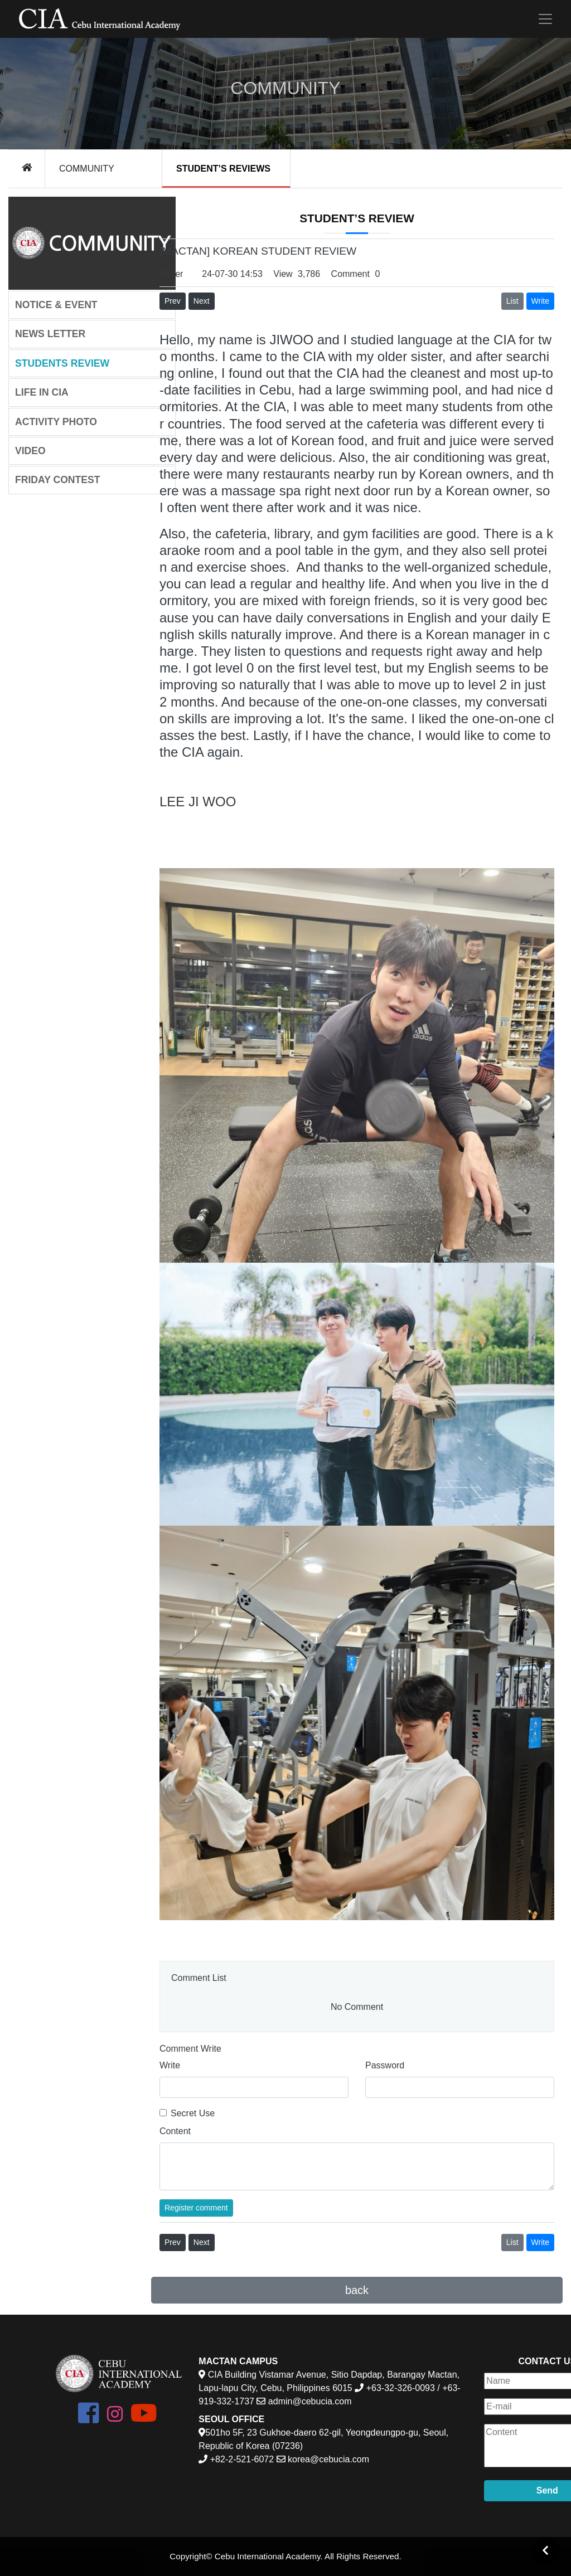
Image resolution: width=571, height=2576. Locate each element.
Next (201, 300)
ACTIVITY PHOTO (56, 421)
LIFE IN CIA (42, 392)
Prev (172, 300)
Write (169, 2065)
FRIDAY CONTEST (57, 479)
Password (384, 2065)
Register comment (196, 2207)
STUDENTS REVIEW (62, 363)
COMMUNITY (86, 168)
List (512, 300)
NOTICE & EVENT (56, 304)
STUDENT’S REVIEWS (223, 168)
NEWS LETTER (50, 333)
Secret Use (193, 2113)
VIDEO (30, 450)
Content (175, 2131)
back (357, 2290)
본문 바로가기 (0, 0)
